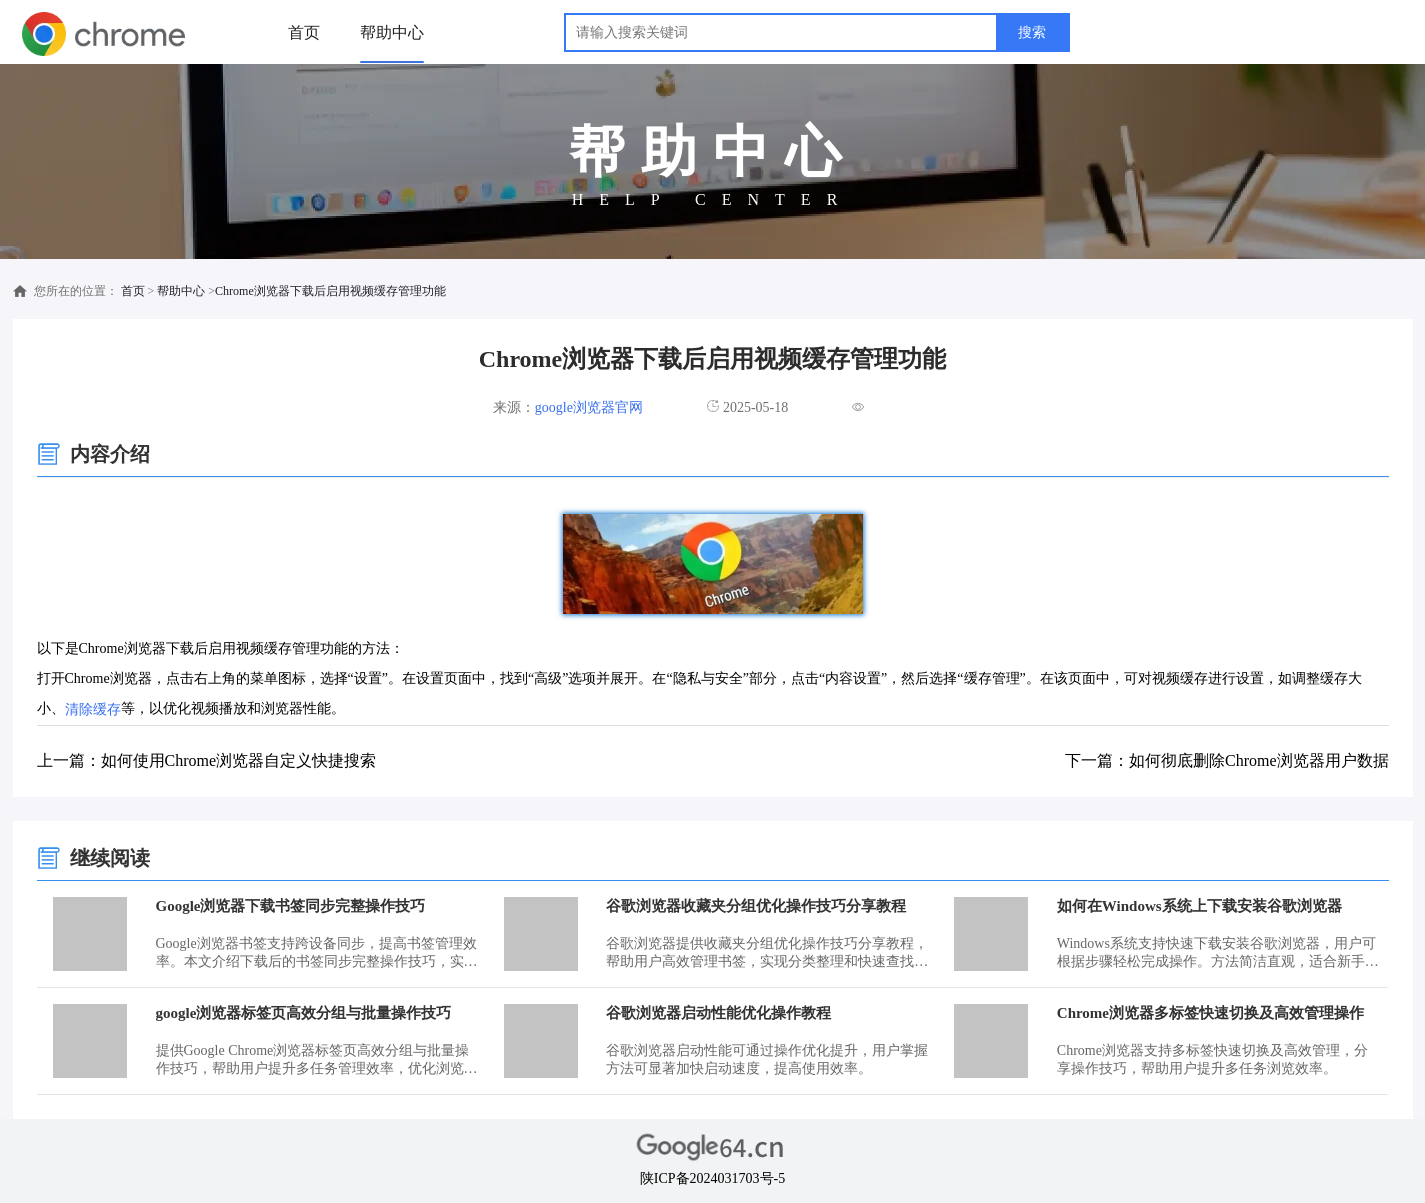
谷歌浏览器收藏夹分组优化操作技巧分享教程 (756, 906)
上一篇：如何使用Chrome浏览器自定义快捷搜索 (207, 760)
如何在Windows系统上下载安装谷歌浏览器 (1199, 906)
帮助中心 (392, 32)
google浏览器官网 (589, 407)
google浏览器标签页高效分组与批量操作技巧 (304, 1013)
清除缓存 (93, 709)
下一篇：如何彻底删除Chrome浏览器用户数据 (1227, 760)
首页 (304, 32)
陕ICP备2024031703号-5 (712, 1178)
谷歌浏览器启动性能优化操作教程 (718, 1013)
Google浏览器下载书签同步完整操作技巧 (291, 906)
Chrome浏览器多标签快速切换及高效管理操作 (1210, 1013)
